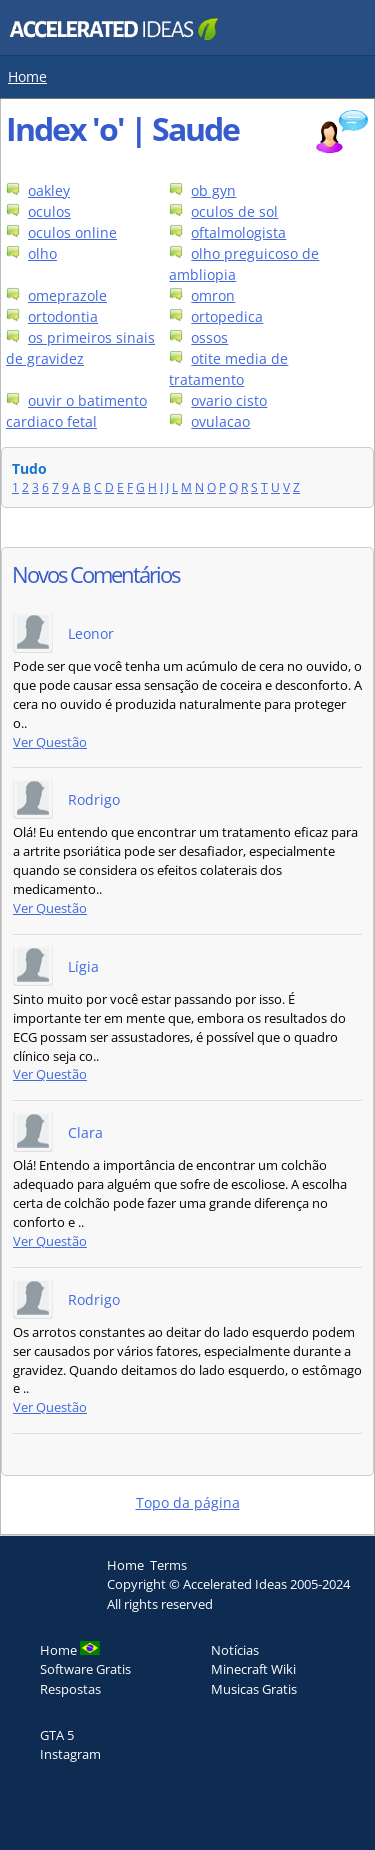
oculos (49, 211)
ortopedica (227, 316)
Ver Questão (50, 742)
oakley (49, 190)
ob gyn (213, 190)
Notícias (235, 1650)
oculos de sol (234, 211)
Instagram (70, 1754)
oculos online (72, 232)
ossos (209, 337)
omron (213, 295)
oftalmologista (238, 232)
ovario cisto (229, 400)
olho (42, 253)
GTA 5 (57, 1735)
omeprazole (67, 295)
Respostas (70, 1689)
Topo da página (188, 1502)
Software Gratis (85, 1669)
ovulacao (220, 421)
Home (27, 76)
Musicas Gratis (254, 1689)
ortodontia (63, 316)
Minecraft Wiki (253, 1669)
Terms (168, 1565)
